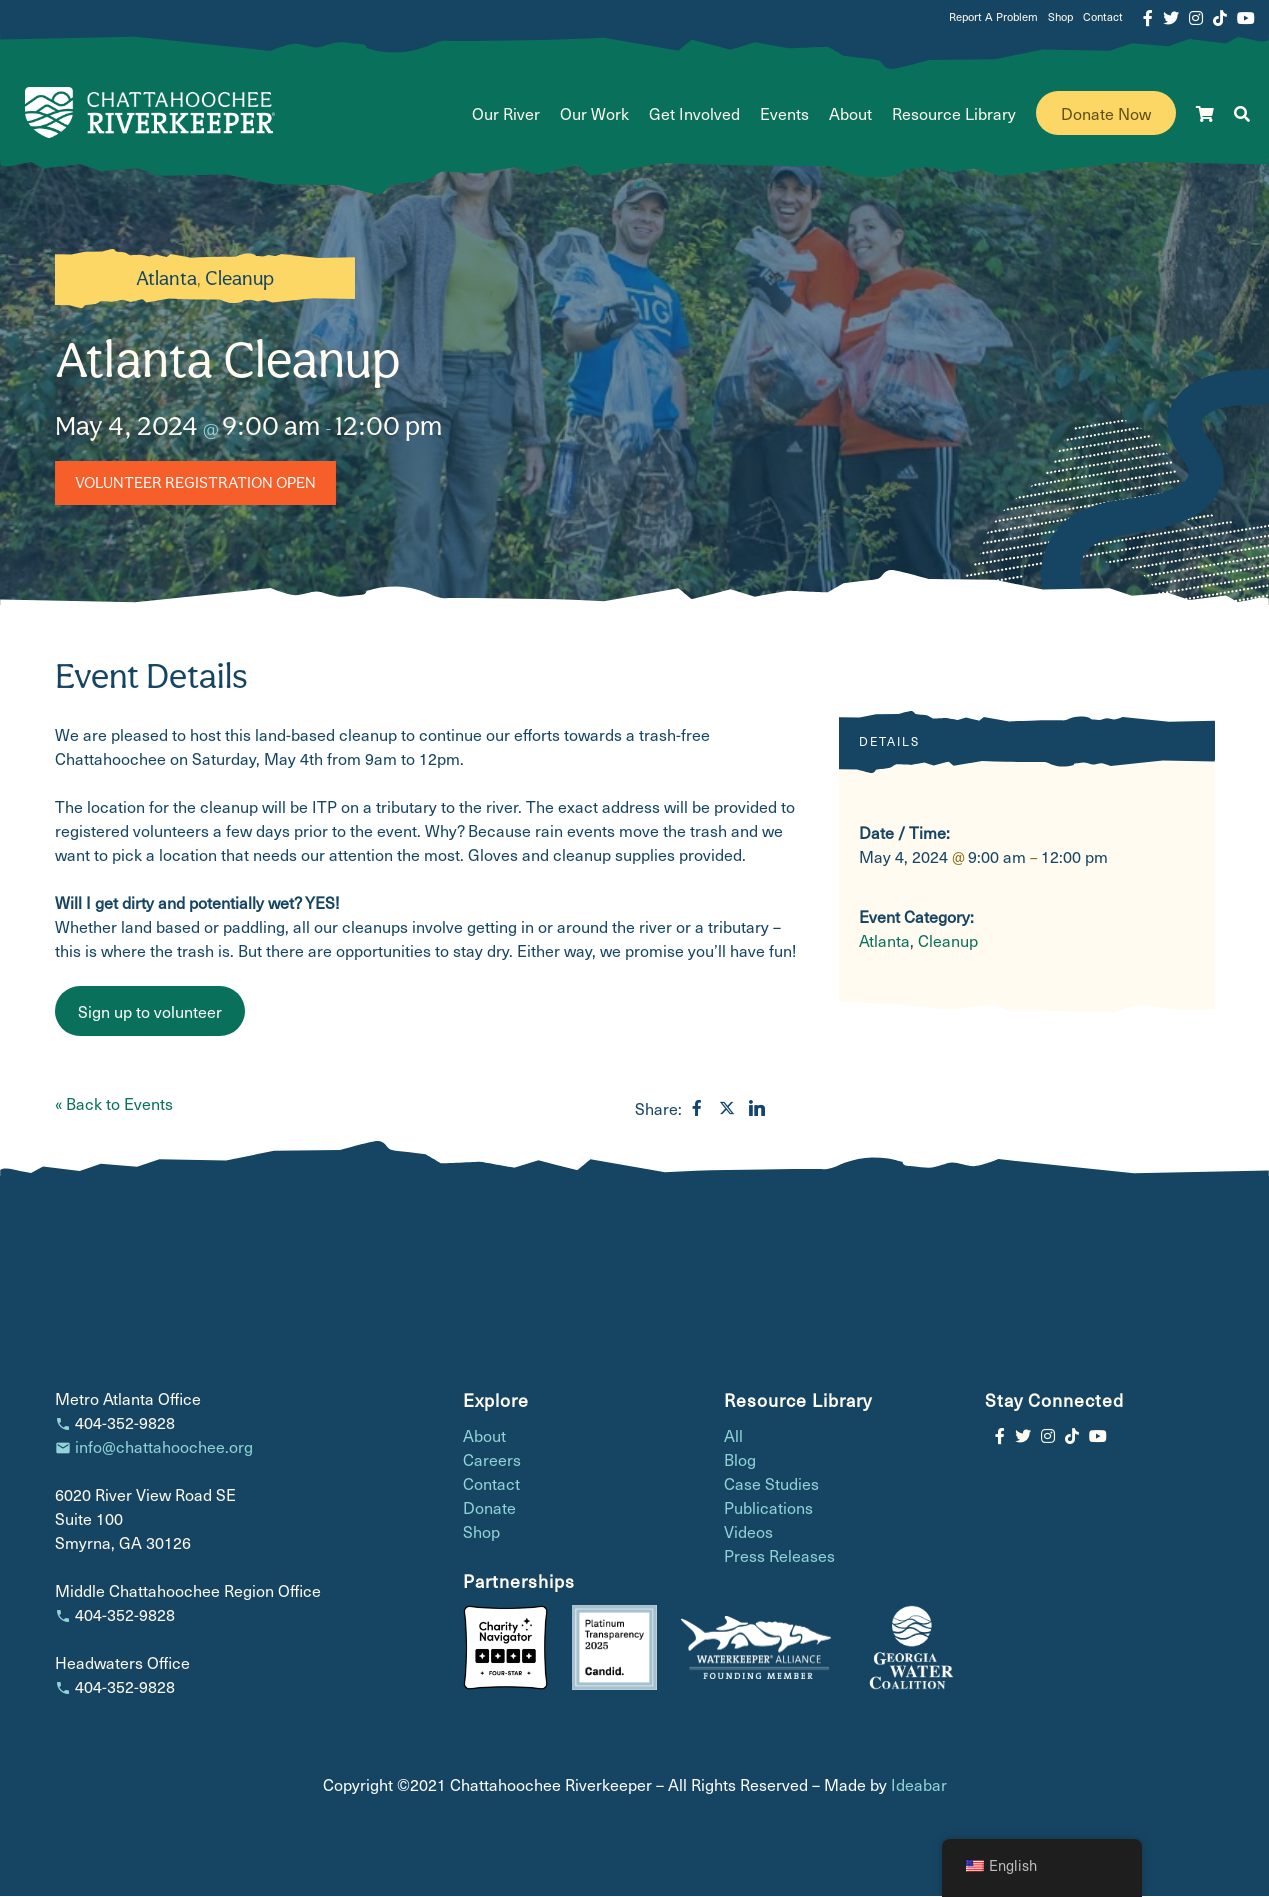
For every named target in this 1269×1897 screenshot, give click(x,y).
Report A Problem (993, 17)
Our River (506, 114)
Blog (740, 1461)
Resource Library (954, 114)
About (850, 114)
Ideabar (919, 1785)
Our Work (594, 114)
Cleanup (239, 280)
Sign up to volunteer (150, 1012)
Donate (489, 1509)
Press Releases (779, 1557)
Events (784, 114)
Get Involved (694, 114)
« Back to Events (114, 1104)
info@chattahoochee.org (164, 1447)
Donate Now (1106, 114)
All (733, 1437)
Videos (748, 1533)
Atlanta (166, 280)
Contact (1103, 17)
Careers (492, 1461)
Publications (768, 1509)
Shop (1060, 17)
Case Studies (771, 1485)
